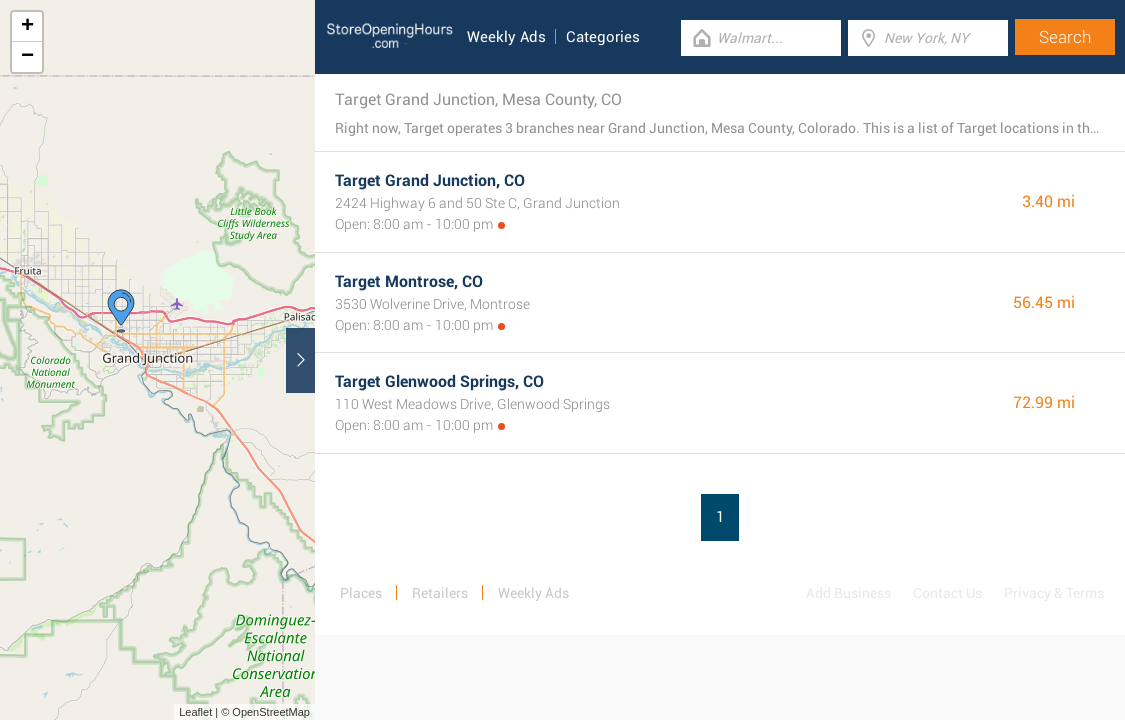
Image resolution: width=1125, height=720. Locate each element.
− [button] (27, 57)
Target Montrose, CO (409, 281)
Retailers (440, 593)
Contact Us (947, 593)
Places (361, 593)
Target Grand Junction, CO (430, 180)
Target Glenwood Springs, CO (439, 381)
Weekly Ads (506, 37)
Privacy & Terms (1054, 593)
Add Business (848, 593)
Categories (603, 37)
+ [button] (27, 27)
